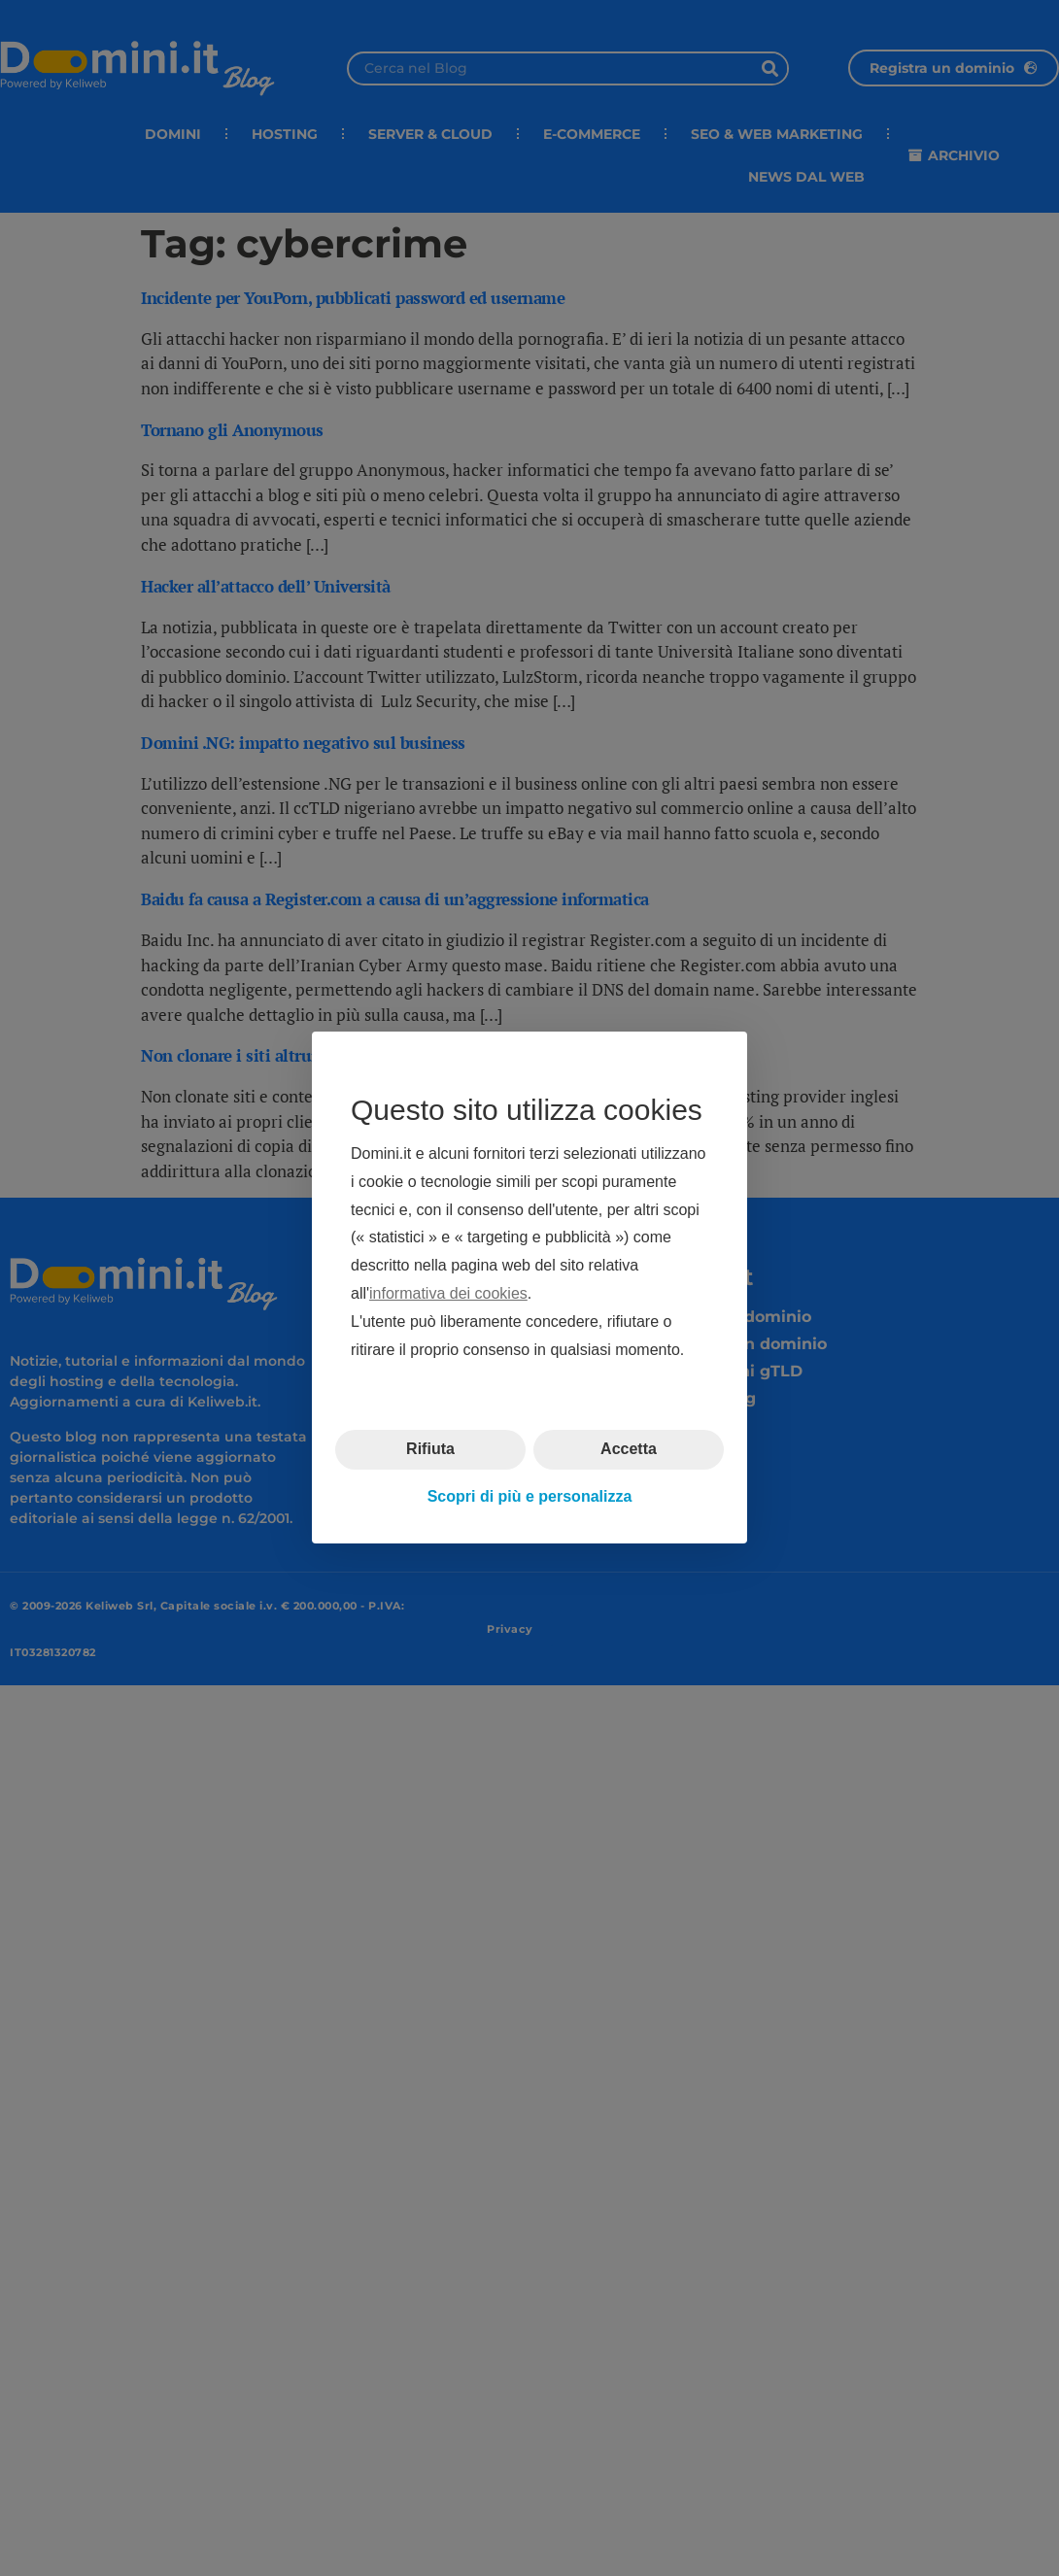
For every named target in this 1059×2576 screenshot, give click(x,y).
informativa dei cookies (448, 1293)
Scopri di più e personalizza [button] (529, 1496)
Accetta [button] (628, 1449)
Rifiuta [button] (430, 1449)
